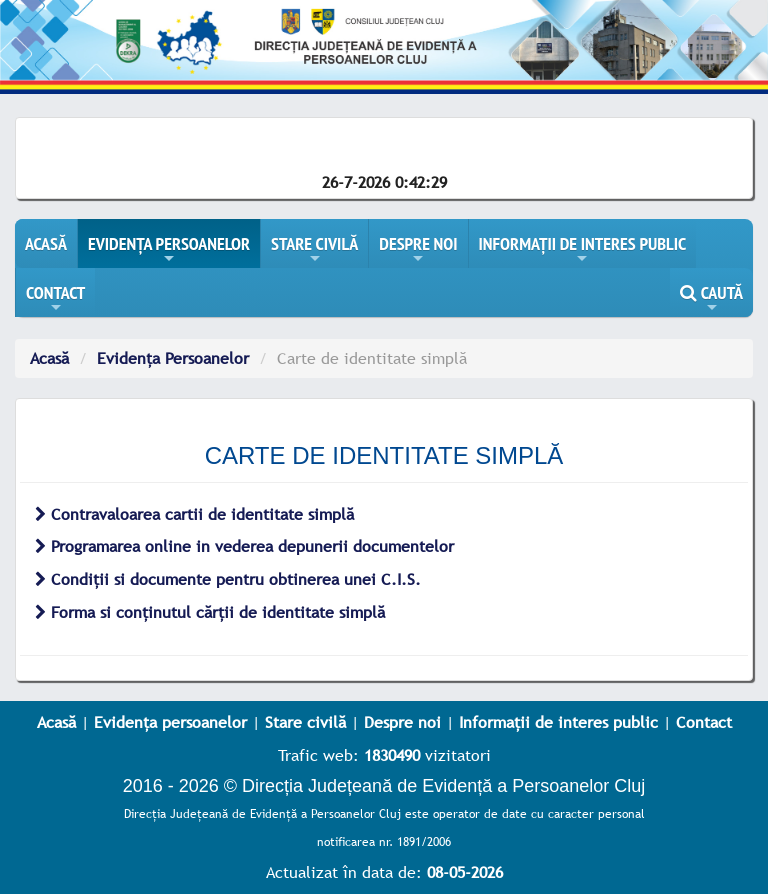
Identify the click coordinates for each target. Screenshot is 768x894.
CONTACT (55, 299)
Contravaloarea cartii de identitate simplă (194, 514)
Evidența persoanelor (170, 722)
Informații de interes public (558, 722)
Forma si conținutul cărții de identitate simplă (210, 612)
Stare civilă (305, 722)
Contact (704, 722)
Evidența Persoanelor (173, 358)
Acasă (49, 358)
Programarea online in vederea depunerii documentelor (244, 546)
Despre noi (402, 722)
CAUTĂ (711, 299)
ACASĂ (46, 243)
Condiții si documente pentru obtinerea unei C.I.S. (228, 579)
